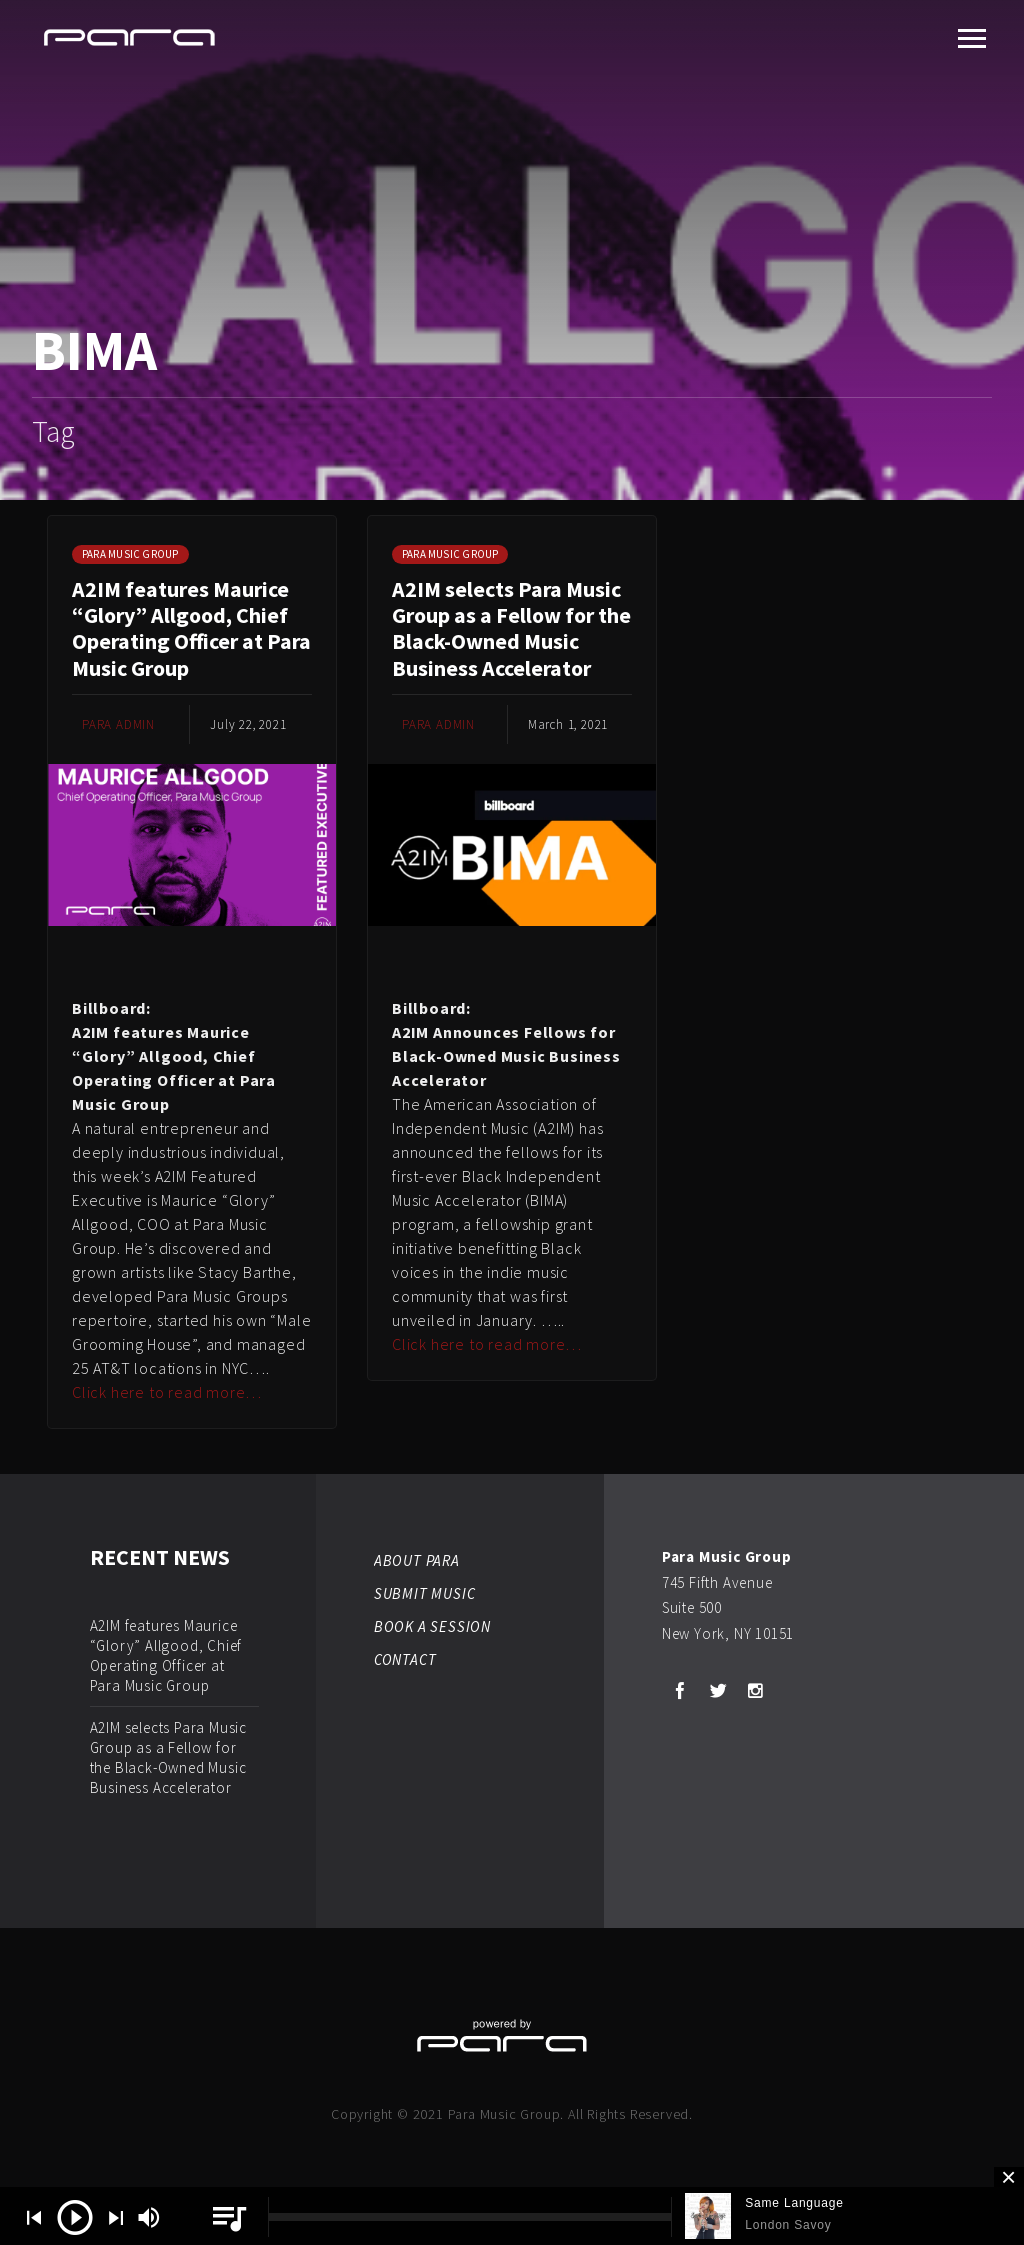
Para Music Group (130, 554)
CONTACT (405, 1659)
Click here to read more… (167, 1392)
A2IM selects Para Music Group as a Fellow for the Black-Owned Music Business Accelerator (511, 628)
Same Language (794, 2203)
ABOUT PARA (417, 1560)
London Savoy (788, 2225)
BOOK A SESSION (432, 1626)
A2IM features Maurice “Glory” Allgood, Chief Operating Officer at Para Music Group (191, 628)
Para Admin (118, 724)
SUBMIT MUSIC (425, 1593)
